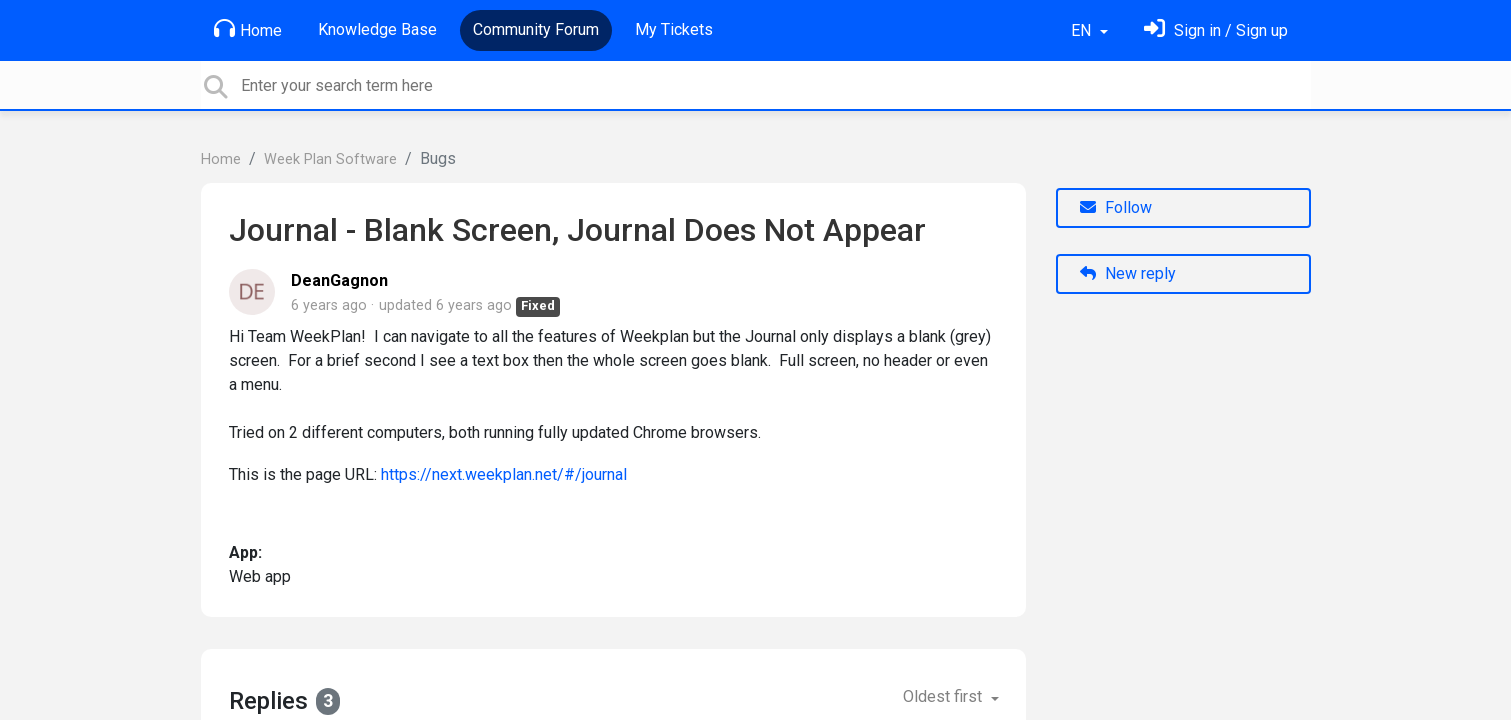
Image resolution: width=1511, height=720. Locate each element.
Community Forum (536, 29)
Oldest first (944, 696)
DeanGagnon (339, 280)
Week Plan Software (330, 159)
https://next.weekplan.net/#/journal (504, 474)
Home (248, 29)
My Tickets (674, 29)
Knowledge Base (377, 29)
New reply (1128, 273)
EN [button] (1083, 30)
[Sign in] (1216, 30)
